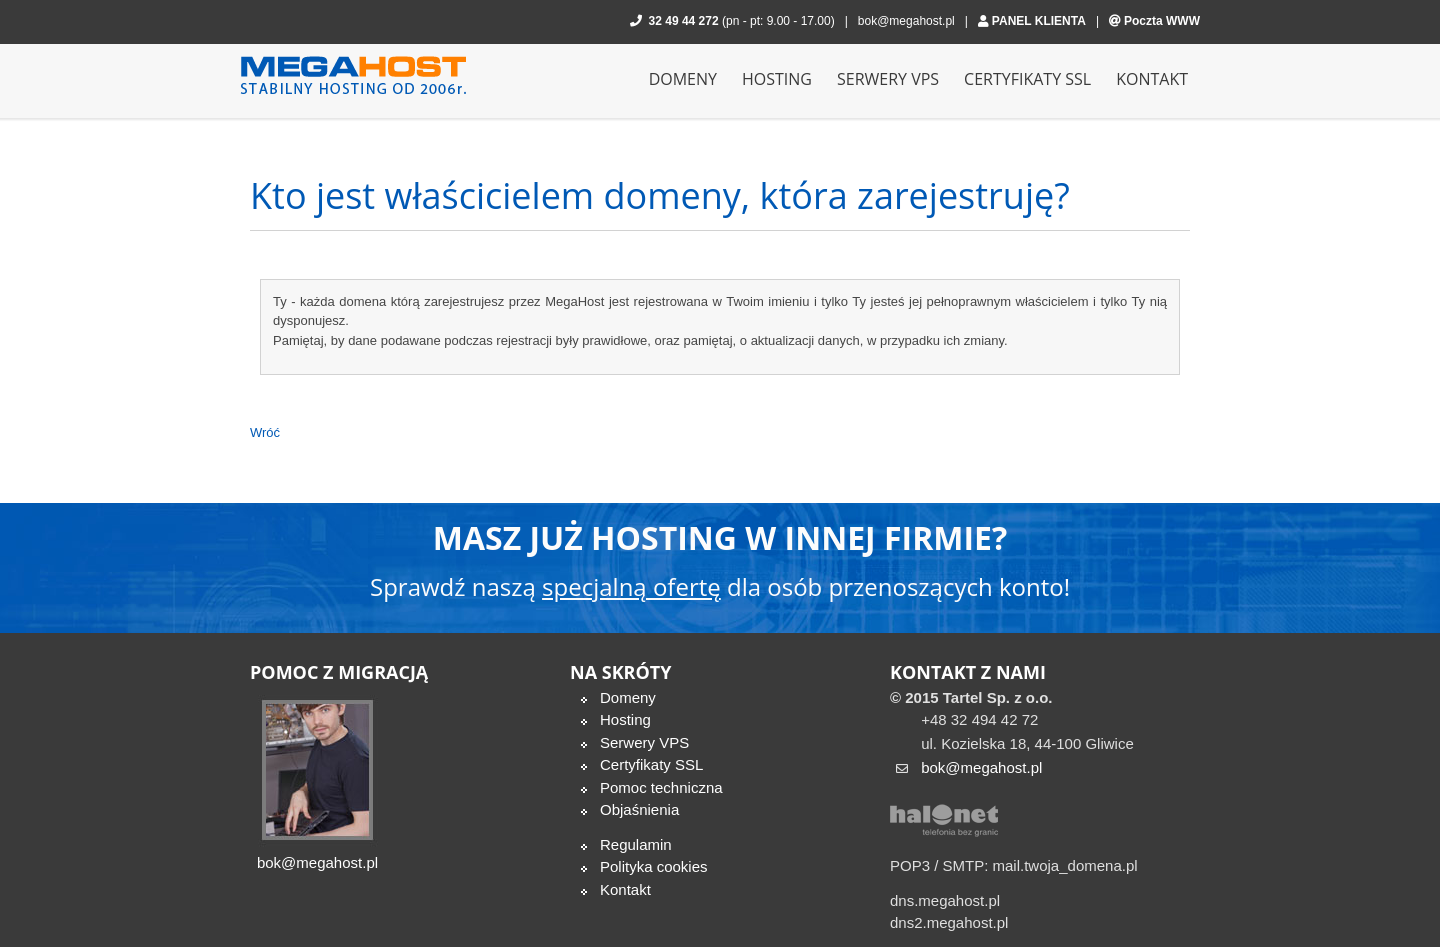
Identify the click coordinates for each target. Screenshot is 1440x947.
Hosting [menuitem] (777, 79)
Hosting (625, 719)
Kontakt (625, 889)
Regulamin (636, 844)
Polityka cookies (654, 866)
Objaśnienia (639, 809)
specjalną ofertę (631, 586)
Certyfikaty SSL (651, 764)
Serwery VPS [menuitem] (888, 79)
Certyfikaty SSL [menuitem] (1027, 79)
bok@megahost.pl (906, 21)
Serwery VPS (644, 742)
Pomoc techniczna (661, 787)
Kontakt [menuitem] (1152, 79)
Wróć (265, 432)
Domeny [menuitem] (683, 79)
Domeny (628, 697)
